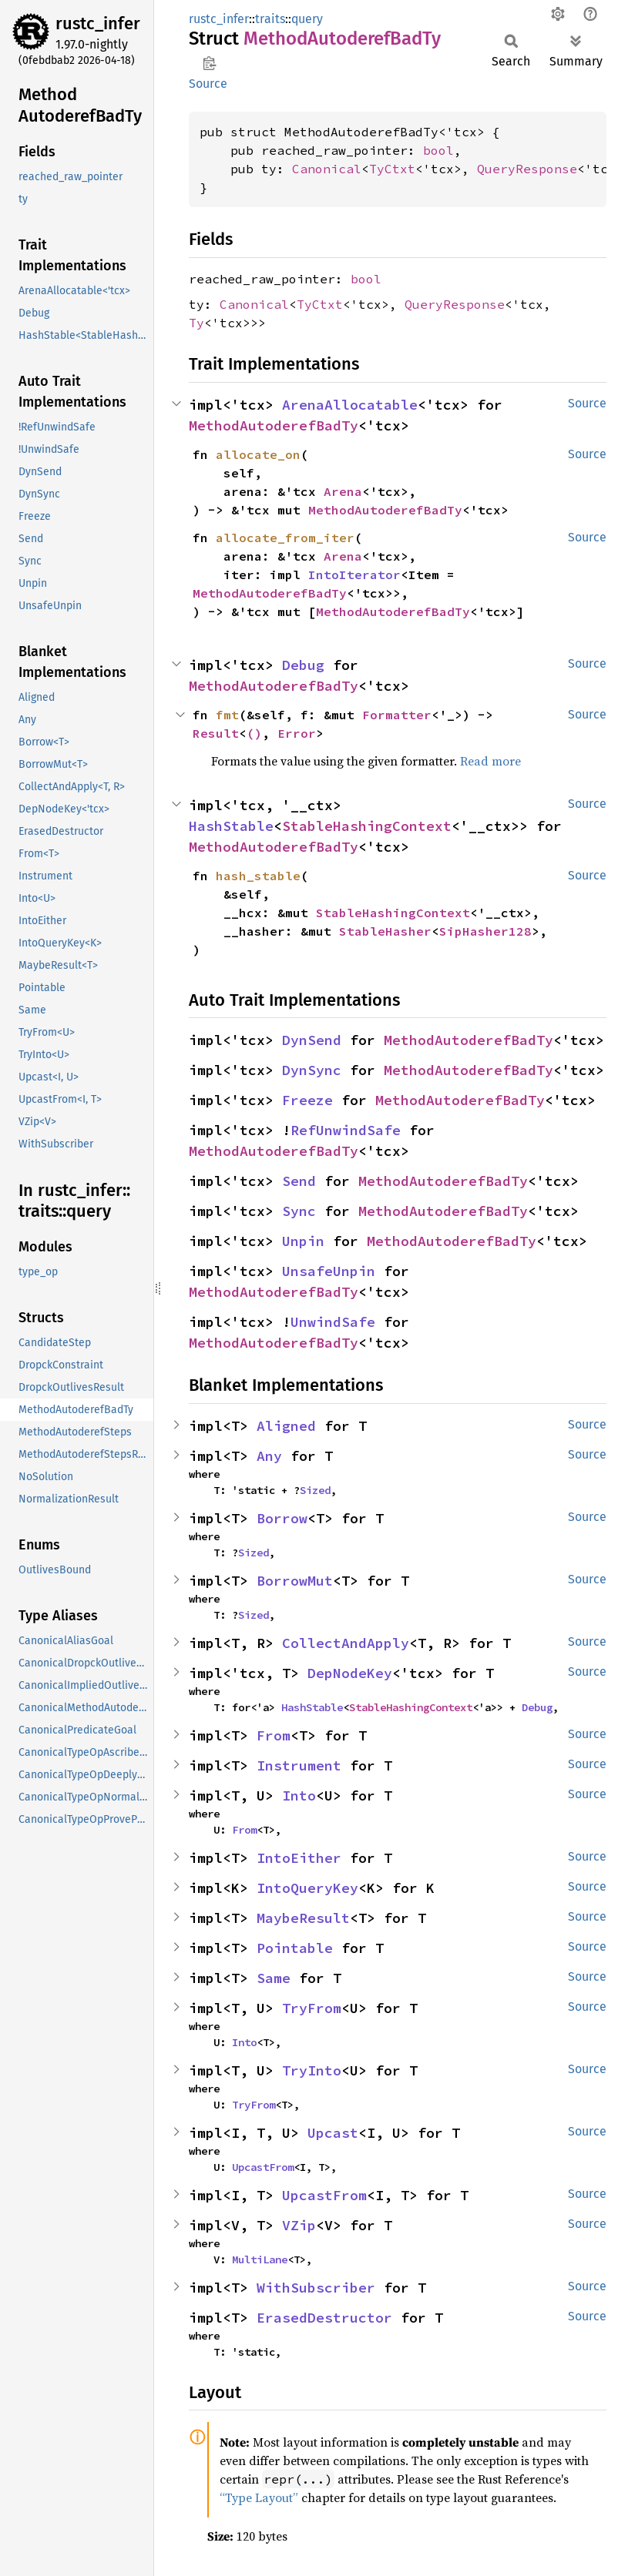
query (307, 19)
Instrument (299, 1765)
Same (274, 1978)
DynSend (311, 1040)
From (274, 1735)
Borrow (282, 1518)
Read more (490, 760)
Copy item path (209, 63)
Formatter (397, 714)
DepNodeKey (349, 1673)
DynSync (311, 1070)
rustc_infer (97, 23)
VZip (299, 2225)
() (254, 733)
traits (270, 19)
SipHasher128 (485, 931)
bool (438, 150)
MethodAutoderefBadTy (273, 425)
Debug (303, 665)
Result (216, 733)
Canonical (326, 168)
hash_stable (258, 875)
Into (299, 1795)
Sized (315, 1490)
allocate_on (258, 454)
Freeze (307, 1100)
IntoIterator (354, 574)
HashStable (231, 826)
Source (208, 83)
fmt (227, 714)
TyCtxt (392, 168)
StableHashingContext (367, 826)
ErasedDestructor (324, 2317)
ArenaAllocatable (350, 405)
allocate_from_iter (285, 537)
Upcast (332, 2133)
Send (299, 1181)
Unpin (303, 1241)
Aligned (286, 1426)
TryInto (311, 2070)
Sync (299, 1211)
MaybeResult (303, 1918)
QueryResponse (527, 168)
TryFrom (311, 2008)
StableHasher (385, 931)
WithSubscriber (316, 2287)
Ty (196, 322)
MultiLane (259, 2259)
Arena (343, 491)
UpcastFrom (263, 2167)
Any (269, 1456)
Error (296, 733)
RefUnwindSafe (346, 1130)
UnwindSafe (333, 1322)
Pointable (295, 1948)
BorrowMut (295, 1580)
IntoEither (299, 1858)
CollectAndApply (345, 1643)
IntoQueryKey (307, 1888)
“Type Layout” (259, 2497)
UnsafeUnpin (328, 1271)
